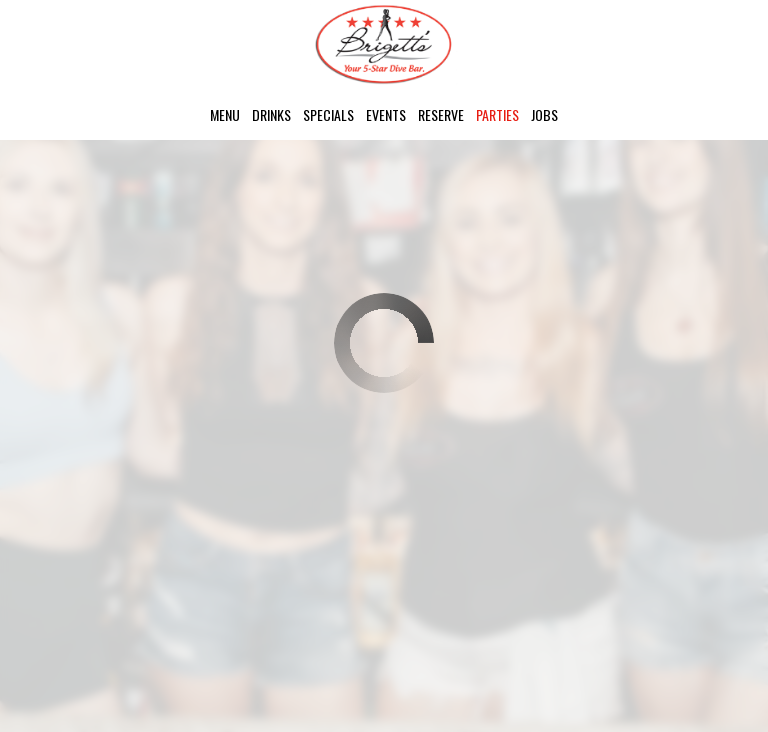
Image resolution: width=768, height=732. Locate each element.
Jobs (544, 115)
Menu (225, 115)
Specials (328, 115)
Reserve (441, 115)
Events (386, 115)
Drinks (271, 115)
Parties (497, 115)
